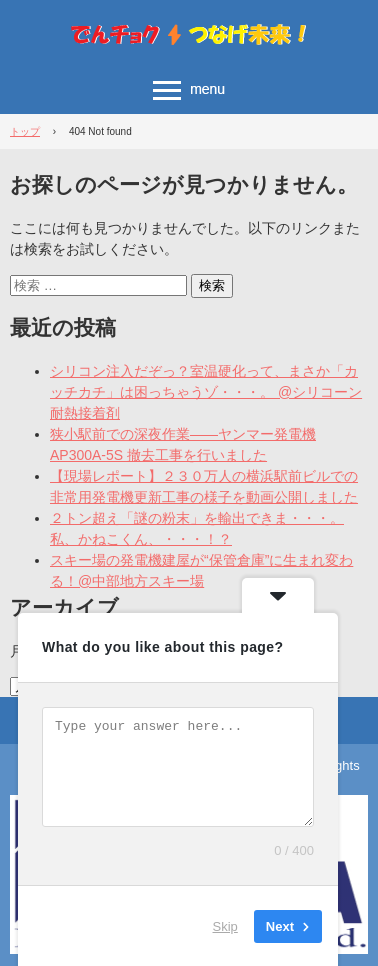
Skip (225, 925)
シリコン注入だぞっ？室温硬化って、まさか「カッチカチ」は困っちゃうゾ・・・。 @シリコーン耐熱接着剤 (206, 392)
